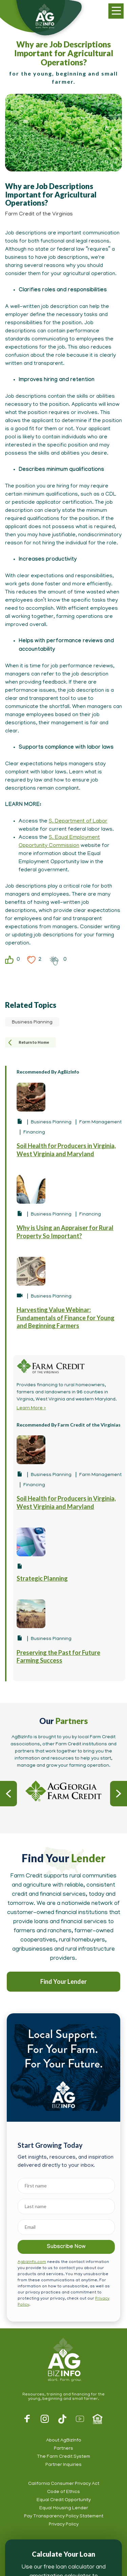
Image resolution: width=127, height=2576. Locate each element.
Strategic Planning (42, 1578)
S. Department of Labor (78, 821)
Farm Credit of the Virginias (39, 214)
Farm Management (100, 1122)
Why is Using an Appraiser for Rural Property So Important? (65, 1231)
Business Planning (32, 1022)
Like (9, 960)
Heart (31, 960)
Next (118, 1793)
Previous (8, 1793)
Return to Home (34, 1042)
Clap (54, 960)
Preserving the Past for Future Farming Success (58, 1656)
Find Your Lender (63, 1981)
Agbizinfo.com (32, 2262)
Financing (34, 1132)
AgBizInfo (63, 2360)
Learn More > (31, 1408)
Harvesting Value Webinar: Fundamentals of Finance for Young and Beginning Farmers (65, 1317)
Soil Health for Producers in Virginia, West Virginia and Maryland (66, 1149)
